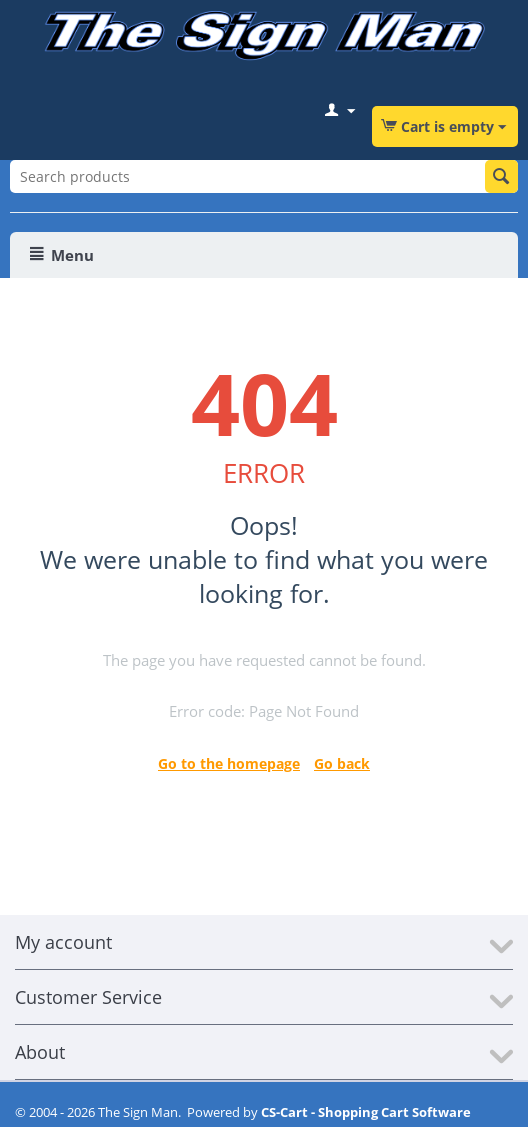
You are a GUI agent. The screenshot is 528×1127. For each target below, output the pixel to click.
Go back (342, 763)
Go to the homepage (229, 763)
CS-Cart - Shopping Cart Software (366, 1112)
